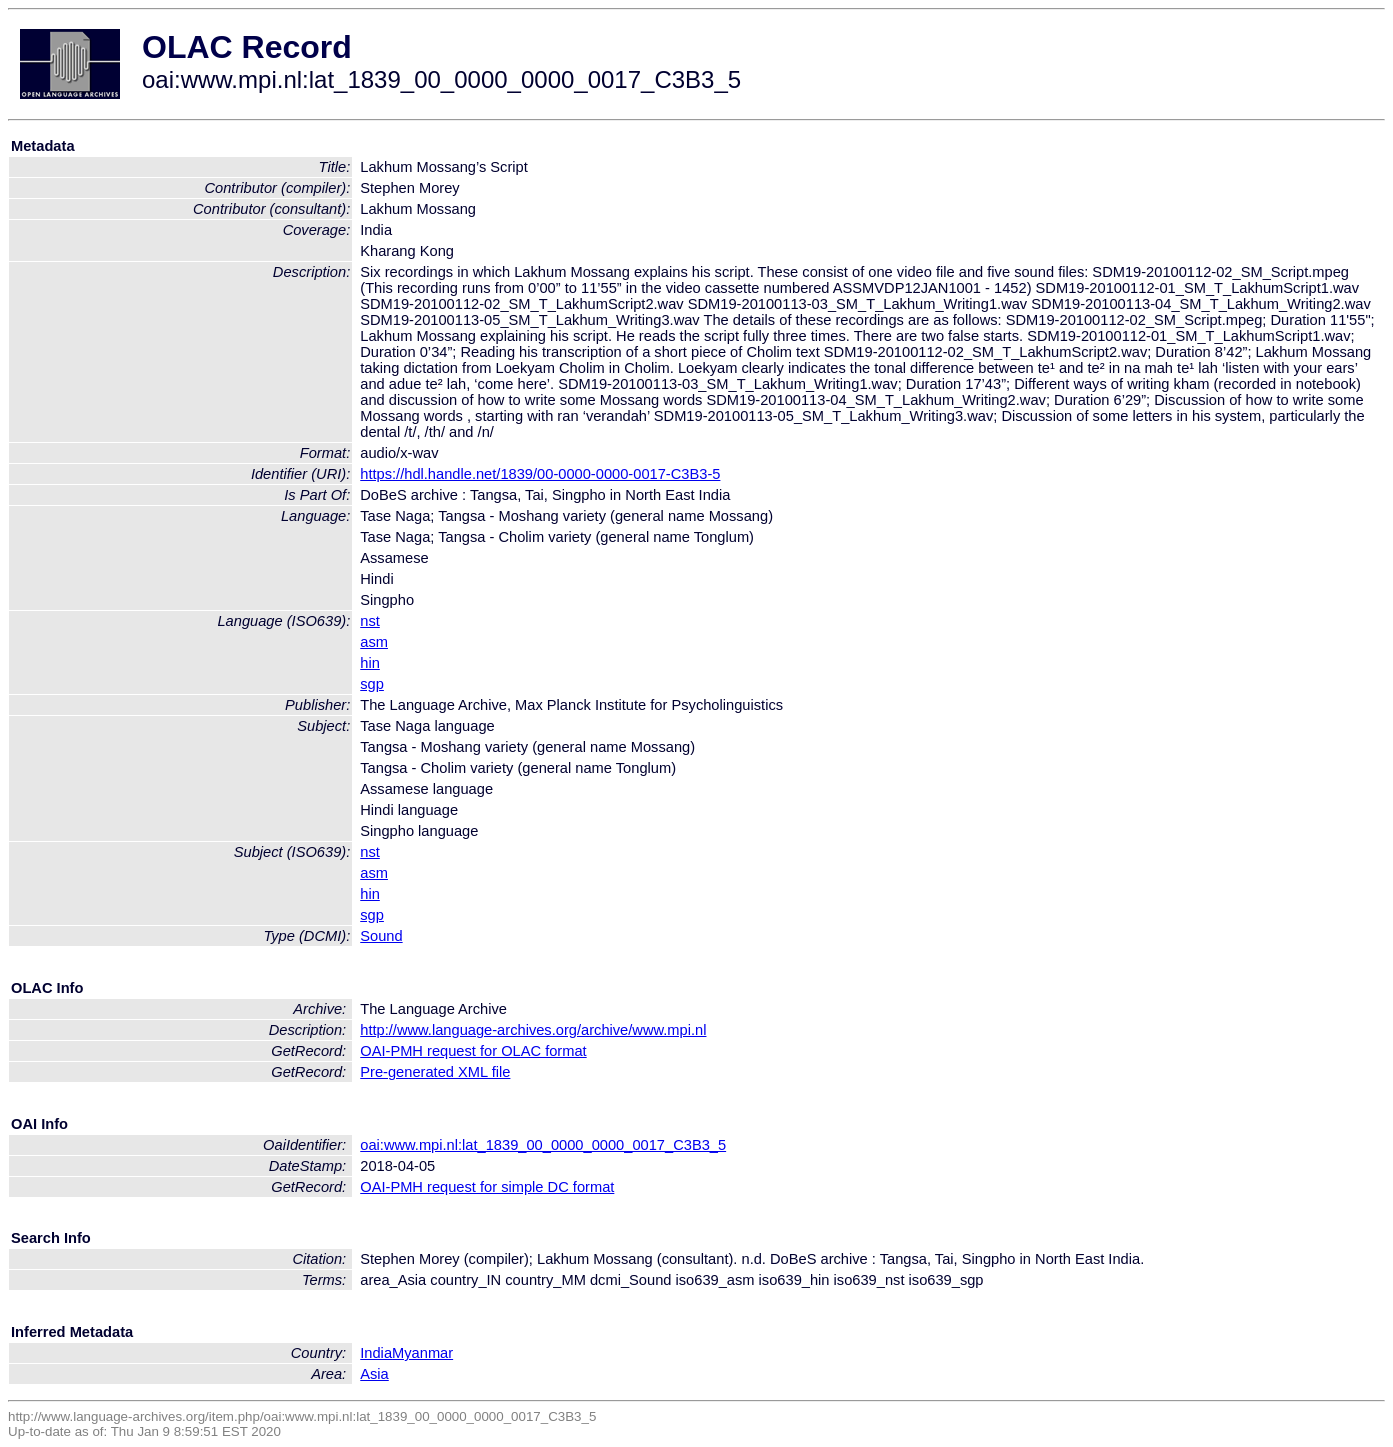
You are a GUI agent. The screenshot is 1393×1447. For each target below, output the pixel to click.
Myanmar (422, 1353)
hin (370, 663)
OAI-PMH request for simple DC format (487, 1187)
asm (374, 642)
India (376, 1353)
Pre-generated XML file (435, 1072)
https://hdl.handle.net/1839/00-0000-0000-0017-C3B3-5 (540, 474)
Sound (381, 936)
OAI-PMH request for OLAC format (473, 1051)
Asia (374, 1374)
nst (370, 621)
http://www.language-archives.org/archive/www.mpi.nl (533, 1030)
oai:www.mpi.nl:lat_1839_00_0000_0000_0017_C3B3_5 (543, 1145)
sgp (372, 684)
